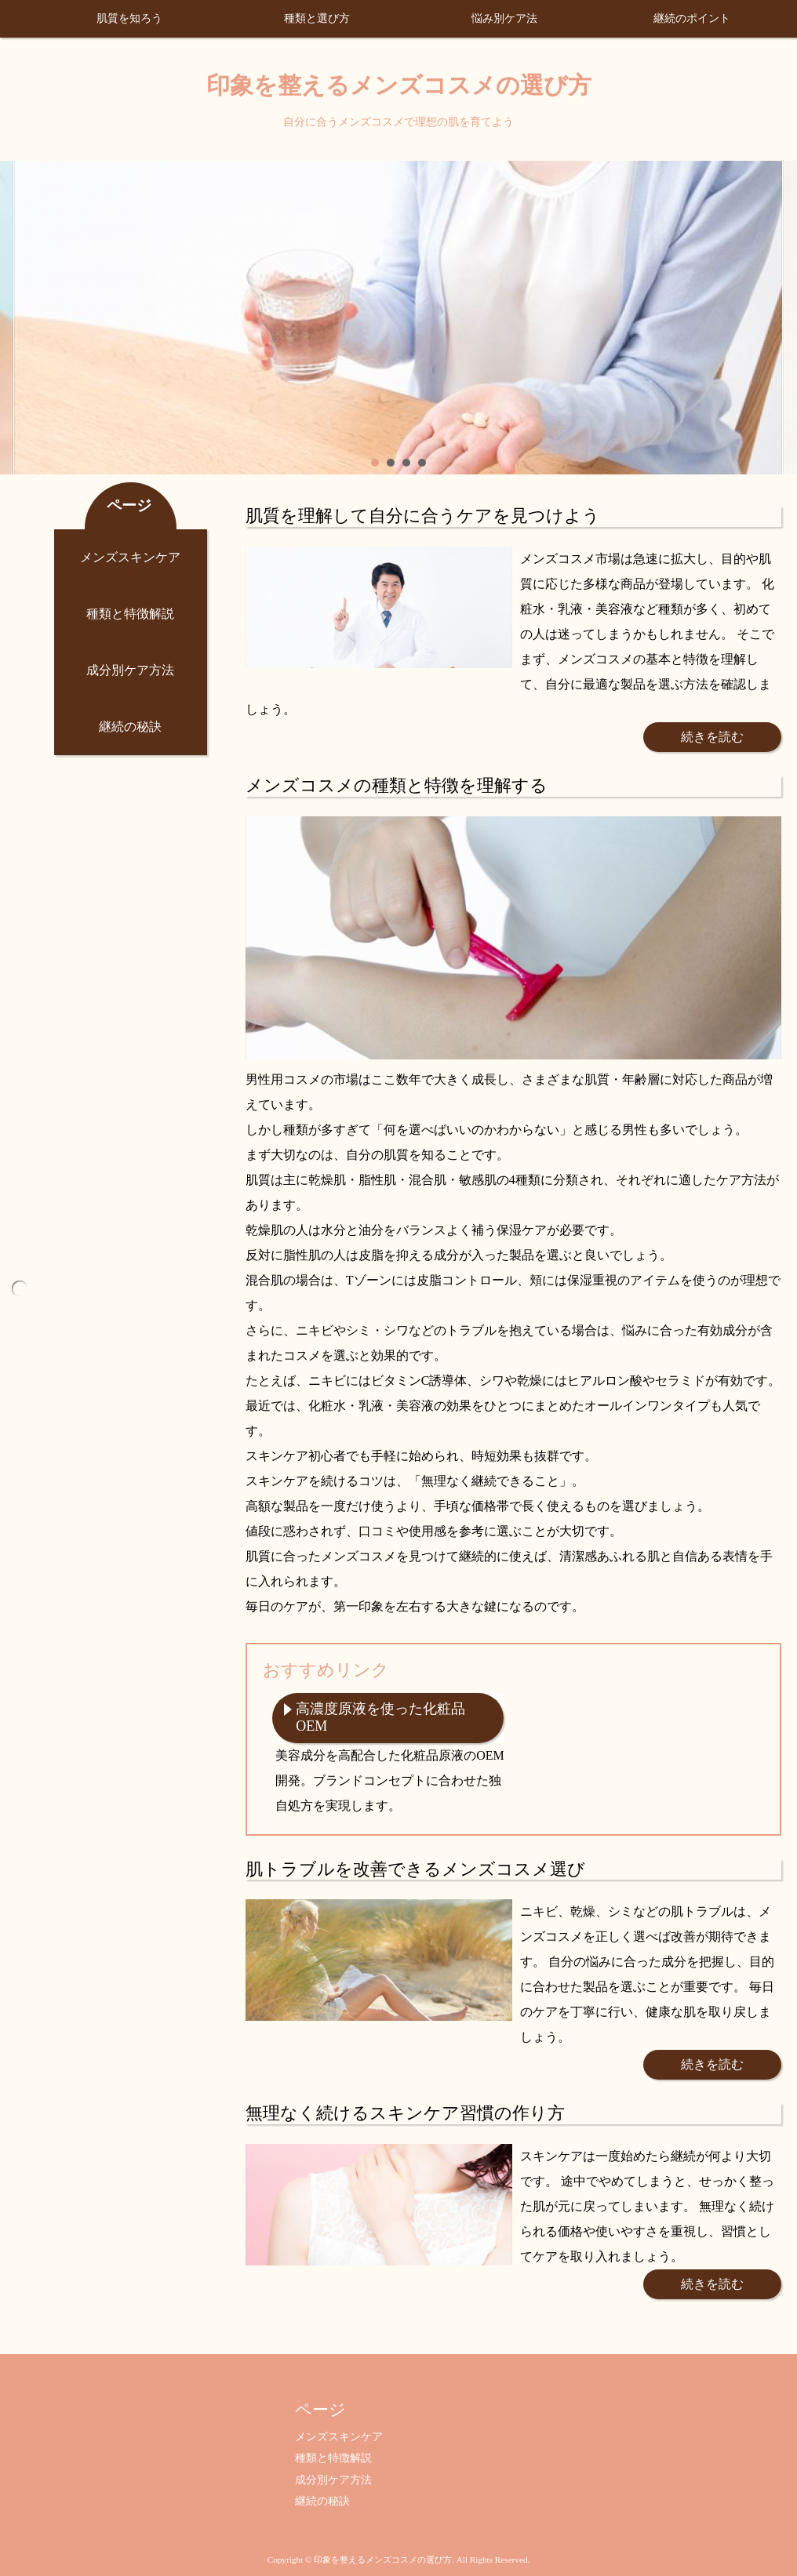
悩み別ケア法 (504, 18)
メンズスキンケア (130, 557)
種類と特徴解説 (130, 613)
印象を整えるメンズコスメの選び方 (398, 85)
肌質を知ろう (129, 18)
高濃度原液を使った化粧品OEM (380, 1717)
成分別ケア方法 (130, 670)
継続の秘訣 (130, 726)
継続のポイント (691, 18)
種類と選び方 (317, 18)
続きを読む (712, 736)
